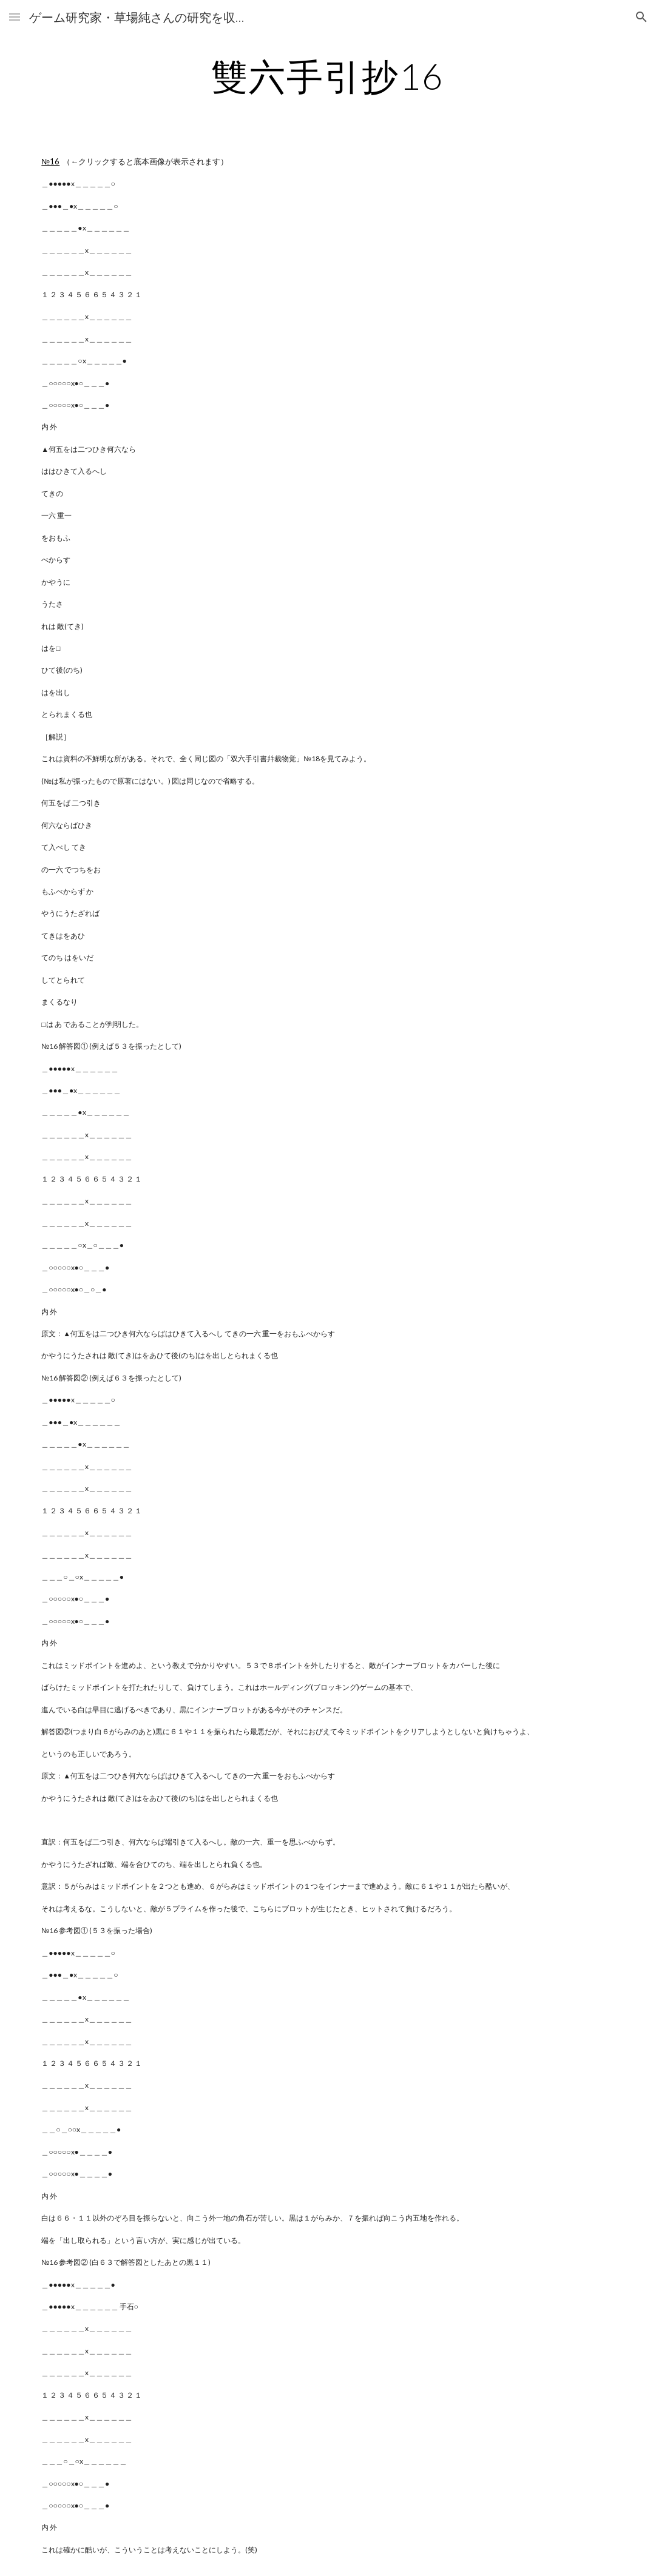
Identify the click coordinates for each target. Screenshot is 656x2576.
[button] (14, 16)
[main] (327, 76)
